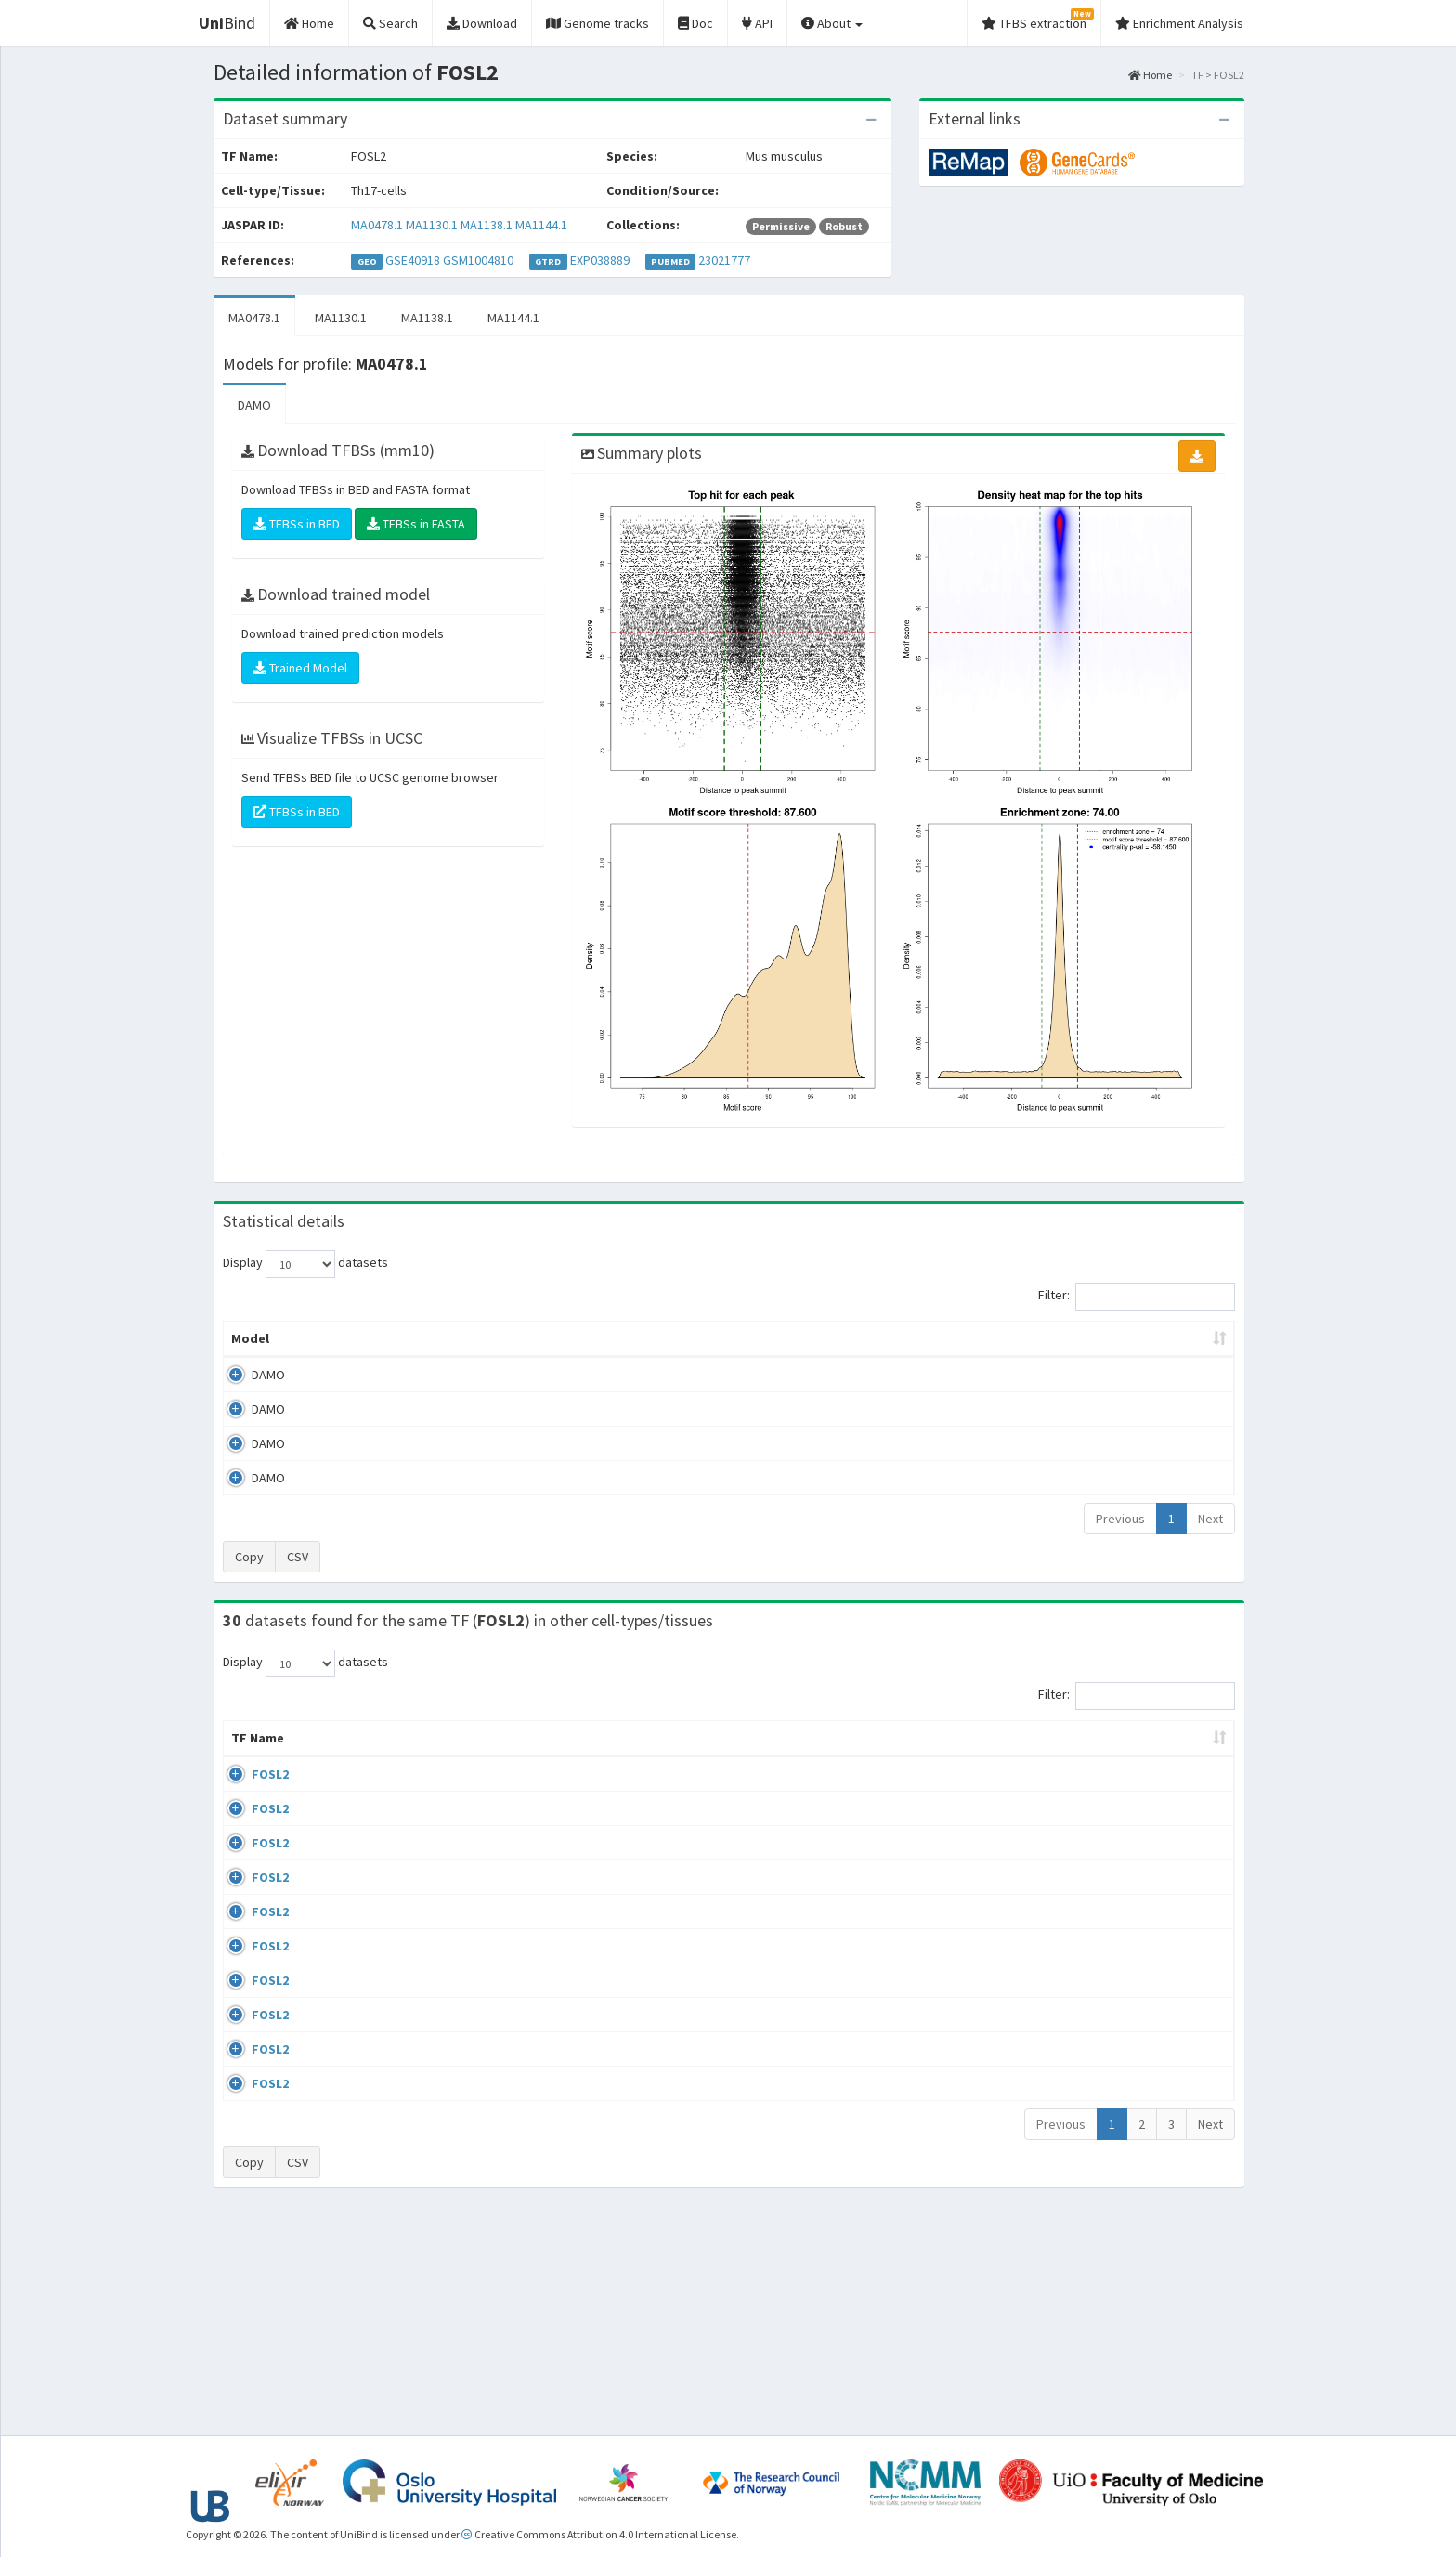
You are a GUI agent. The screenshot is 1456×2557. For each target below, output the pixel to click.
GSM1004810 (478, 260)
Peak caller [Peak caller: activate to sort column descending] (358, 1338)
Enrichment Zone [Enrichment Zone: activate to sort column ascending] (618, 1338)
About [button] (832, 23)
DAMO (254, 405)
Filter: (1136, 1297)
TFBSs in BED (297, 523)
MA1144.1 (541, 224)
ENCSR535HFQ (1091, 2063)
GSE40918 (412, 260)
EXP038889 (600, 260)
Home (1150, 75)
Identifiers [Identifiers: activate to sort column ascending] (1085, 1756)
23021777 (724, 260)
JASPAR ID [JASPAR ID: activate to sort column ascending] (1176, 1747)
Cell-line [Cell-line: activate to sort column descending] (334, 1756)
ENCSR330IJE (1088, 2009)
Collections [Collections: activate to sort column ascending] (876, 1756)
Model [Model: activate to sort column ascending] (250, 1338)
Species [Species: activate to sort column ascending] (986, 1756)
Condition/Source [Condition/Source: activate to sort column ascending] (516, 1756)
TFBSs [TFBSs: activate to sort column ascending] (759, 1338)
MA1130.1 (432, 224)
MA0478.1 (377, 224)
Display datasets (305, 1264)
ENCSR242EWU (1092, 1846)
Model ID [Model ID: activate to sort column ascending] (480, 1338)
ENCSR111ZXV (1090, 1955)
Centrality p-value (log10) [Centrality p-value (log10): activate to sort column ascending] (1080, 1338)
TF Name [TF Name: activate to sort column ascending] (248, 1747)
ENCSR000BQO (1093, 1792)
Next (1210, 1518)
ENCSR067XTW (1091, 2279)
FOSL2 (249, 1792)
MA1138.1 (487, 224)
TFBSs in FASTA (416, 523)
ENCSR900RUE (1090, 2116)
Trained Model (300, 667)
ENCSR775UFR (1090, 2225)
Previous (1120, 1518)
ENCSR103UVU (1090, 1900)
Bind (227, 22)
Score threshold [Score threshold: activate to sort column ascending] (882, 1338)
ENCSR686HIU (1088, 2170)
